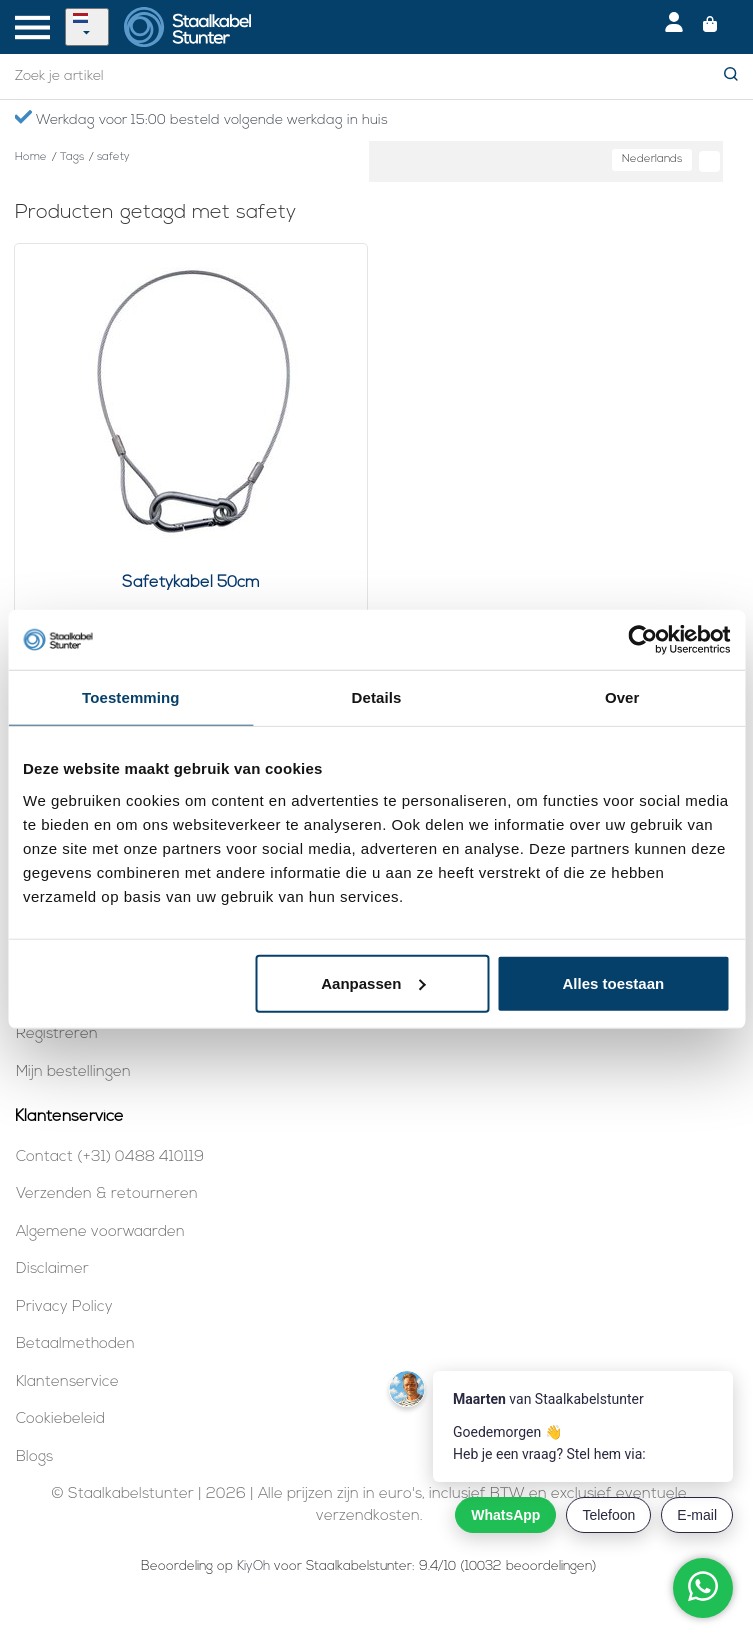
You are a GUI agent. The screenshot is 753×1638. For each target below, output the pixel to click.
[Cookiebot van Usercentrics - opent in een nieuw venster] (642, 640)
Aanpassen (373, 982)
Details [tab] (377, 697)
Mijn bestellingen (73, 1072)
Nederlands (652, 159)
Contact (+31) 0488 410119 (110, 1157)
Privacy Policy (64, 1307)
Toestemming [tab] (131, 697)
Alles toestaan (613, 982)
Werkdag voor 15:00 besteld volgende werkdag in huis (201, 119)
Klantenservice (67, 1382)
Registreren (57, 1034)
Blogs (34, 1457)
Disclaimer (52, 1269)
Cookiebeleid (60, 1419)
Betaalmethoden (75, 1344)
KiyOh (253, 1566)
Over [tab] (622, 697)
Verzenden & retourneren (107, 1194)
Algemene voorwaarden (100, 1232)
